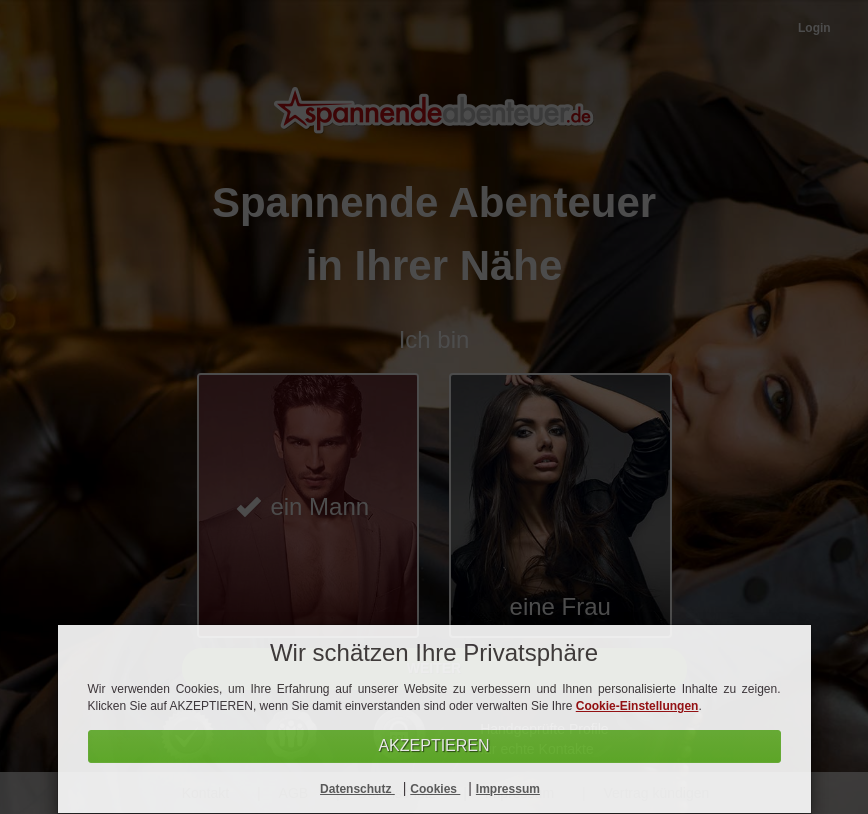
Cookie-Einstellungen (637, 706)
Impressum (508, 789)
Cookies (435, 789)
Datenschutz (357, 789)
